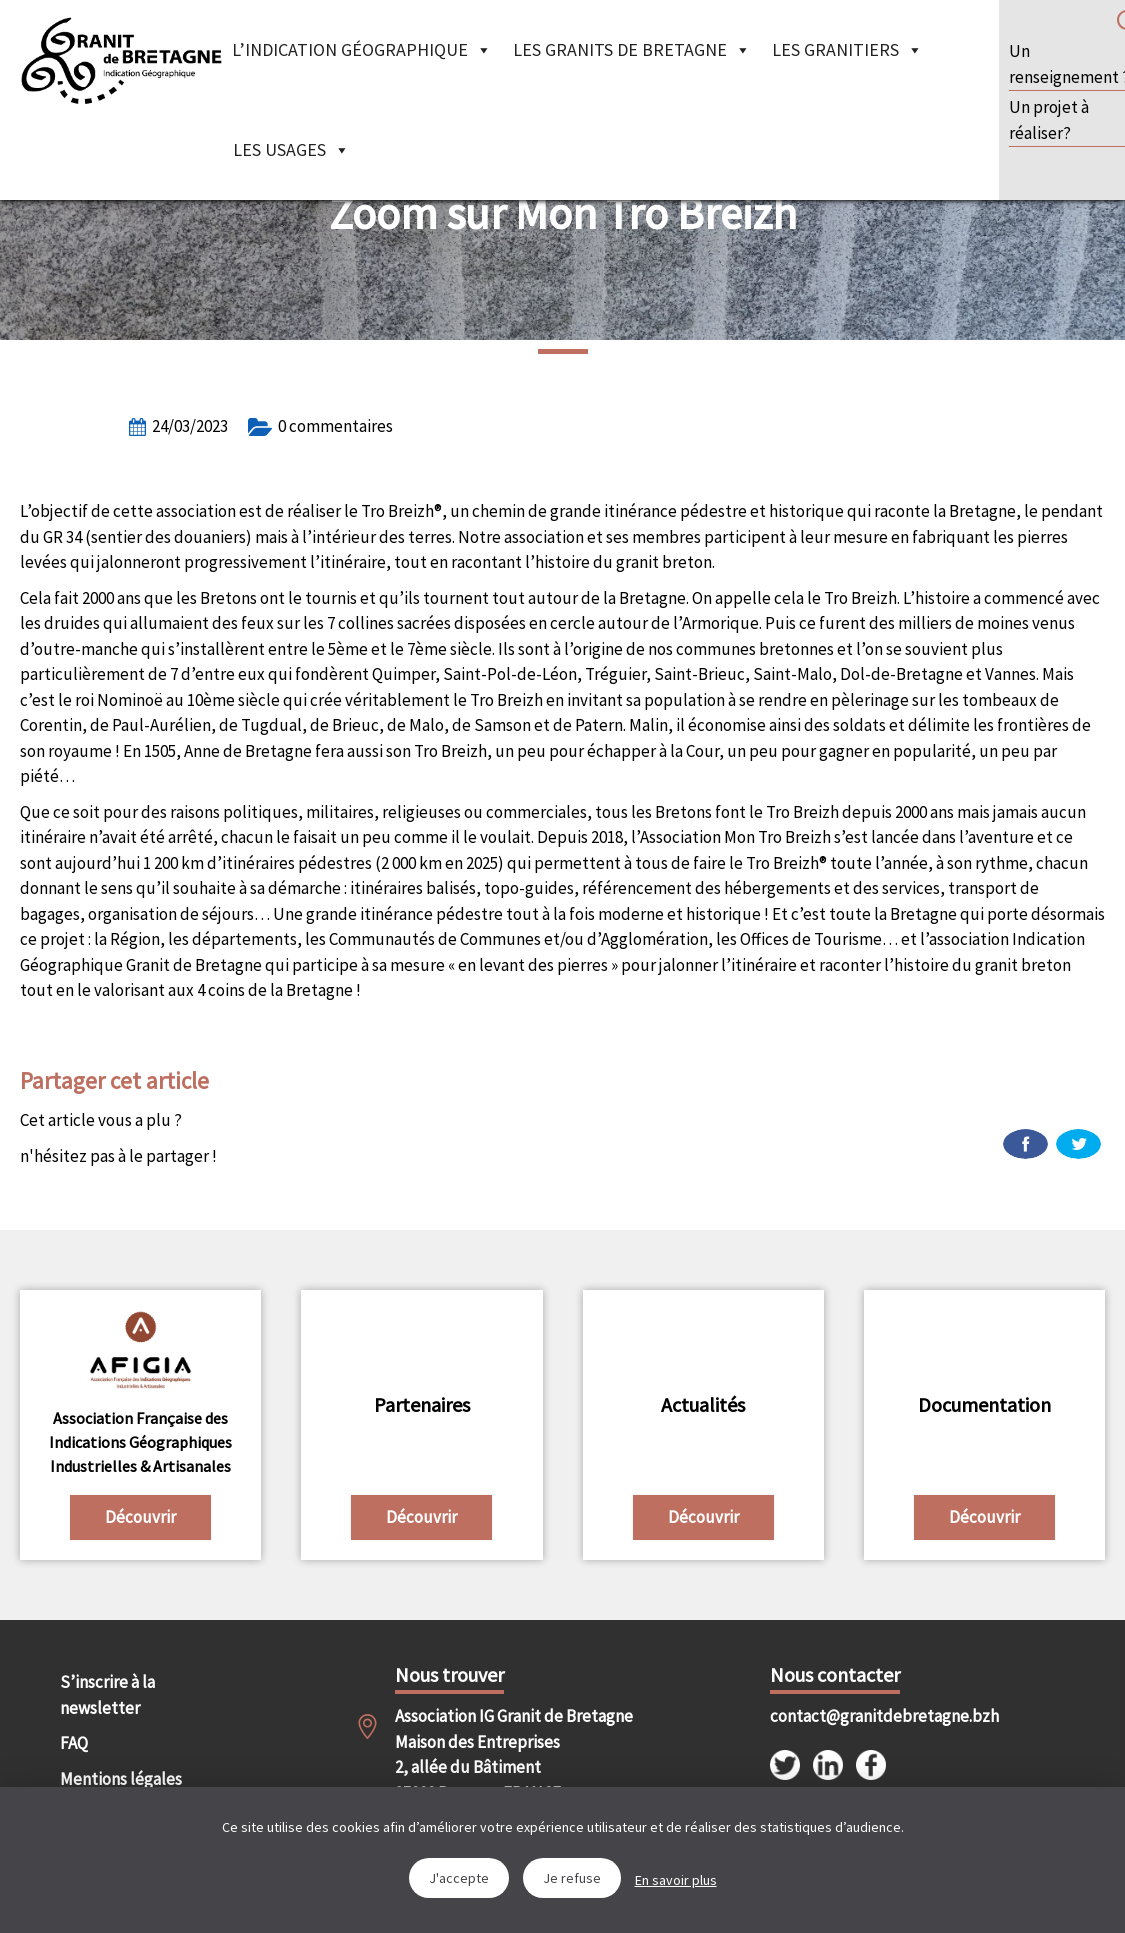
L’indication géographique (362, 49)
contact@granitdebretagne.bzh (853, 1716)
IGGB (121, 60)
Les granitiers (847, 49)
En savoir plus (676, 1880)
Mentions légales (121, 1779)
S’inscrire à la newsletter (107, 1695)
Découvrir (140, 1517)
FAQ (74, 1743)
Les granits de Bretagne (632, 49)
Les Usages (291, 149)
